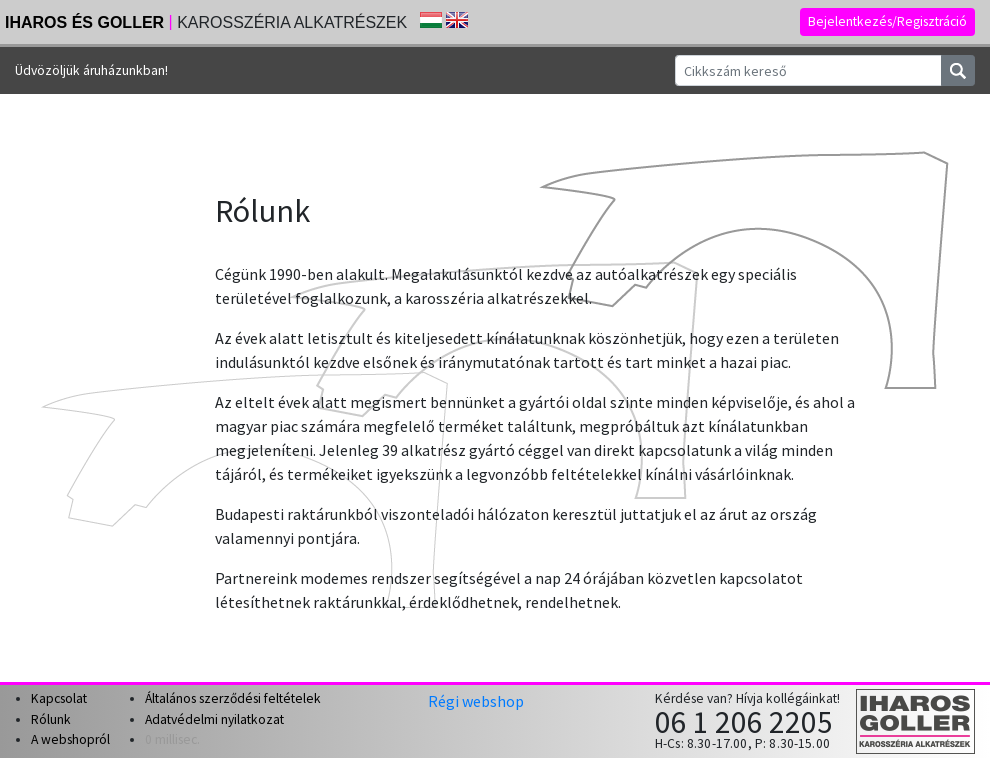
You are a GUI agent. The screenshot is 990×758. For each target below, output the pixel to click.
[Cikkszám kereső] (808, 70)
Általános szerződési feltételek (233, 698)
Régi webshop (476, 701)
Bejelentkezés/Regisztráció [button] (887, 21)
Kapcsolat (59, 698)
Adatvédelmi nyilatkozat (214, 719)
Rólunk (51, 719)
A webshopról (70, 739)
